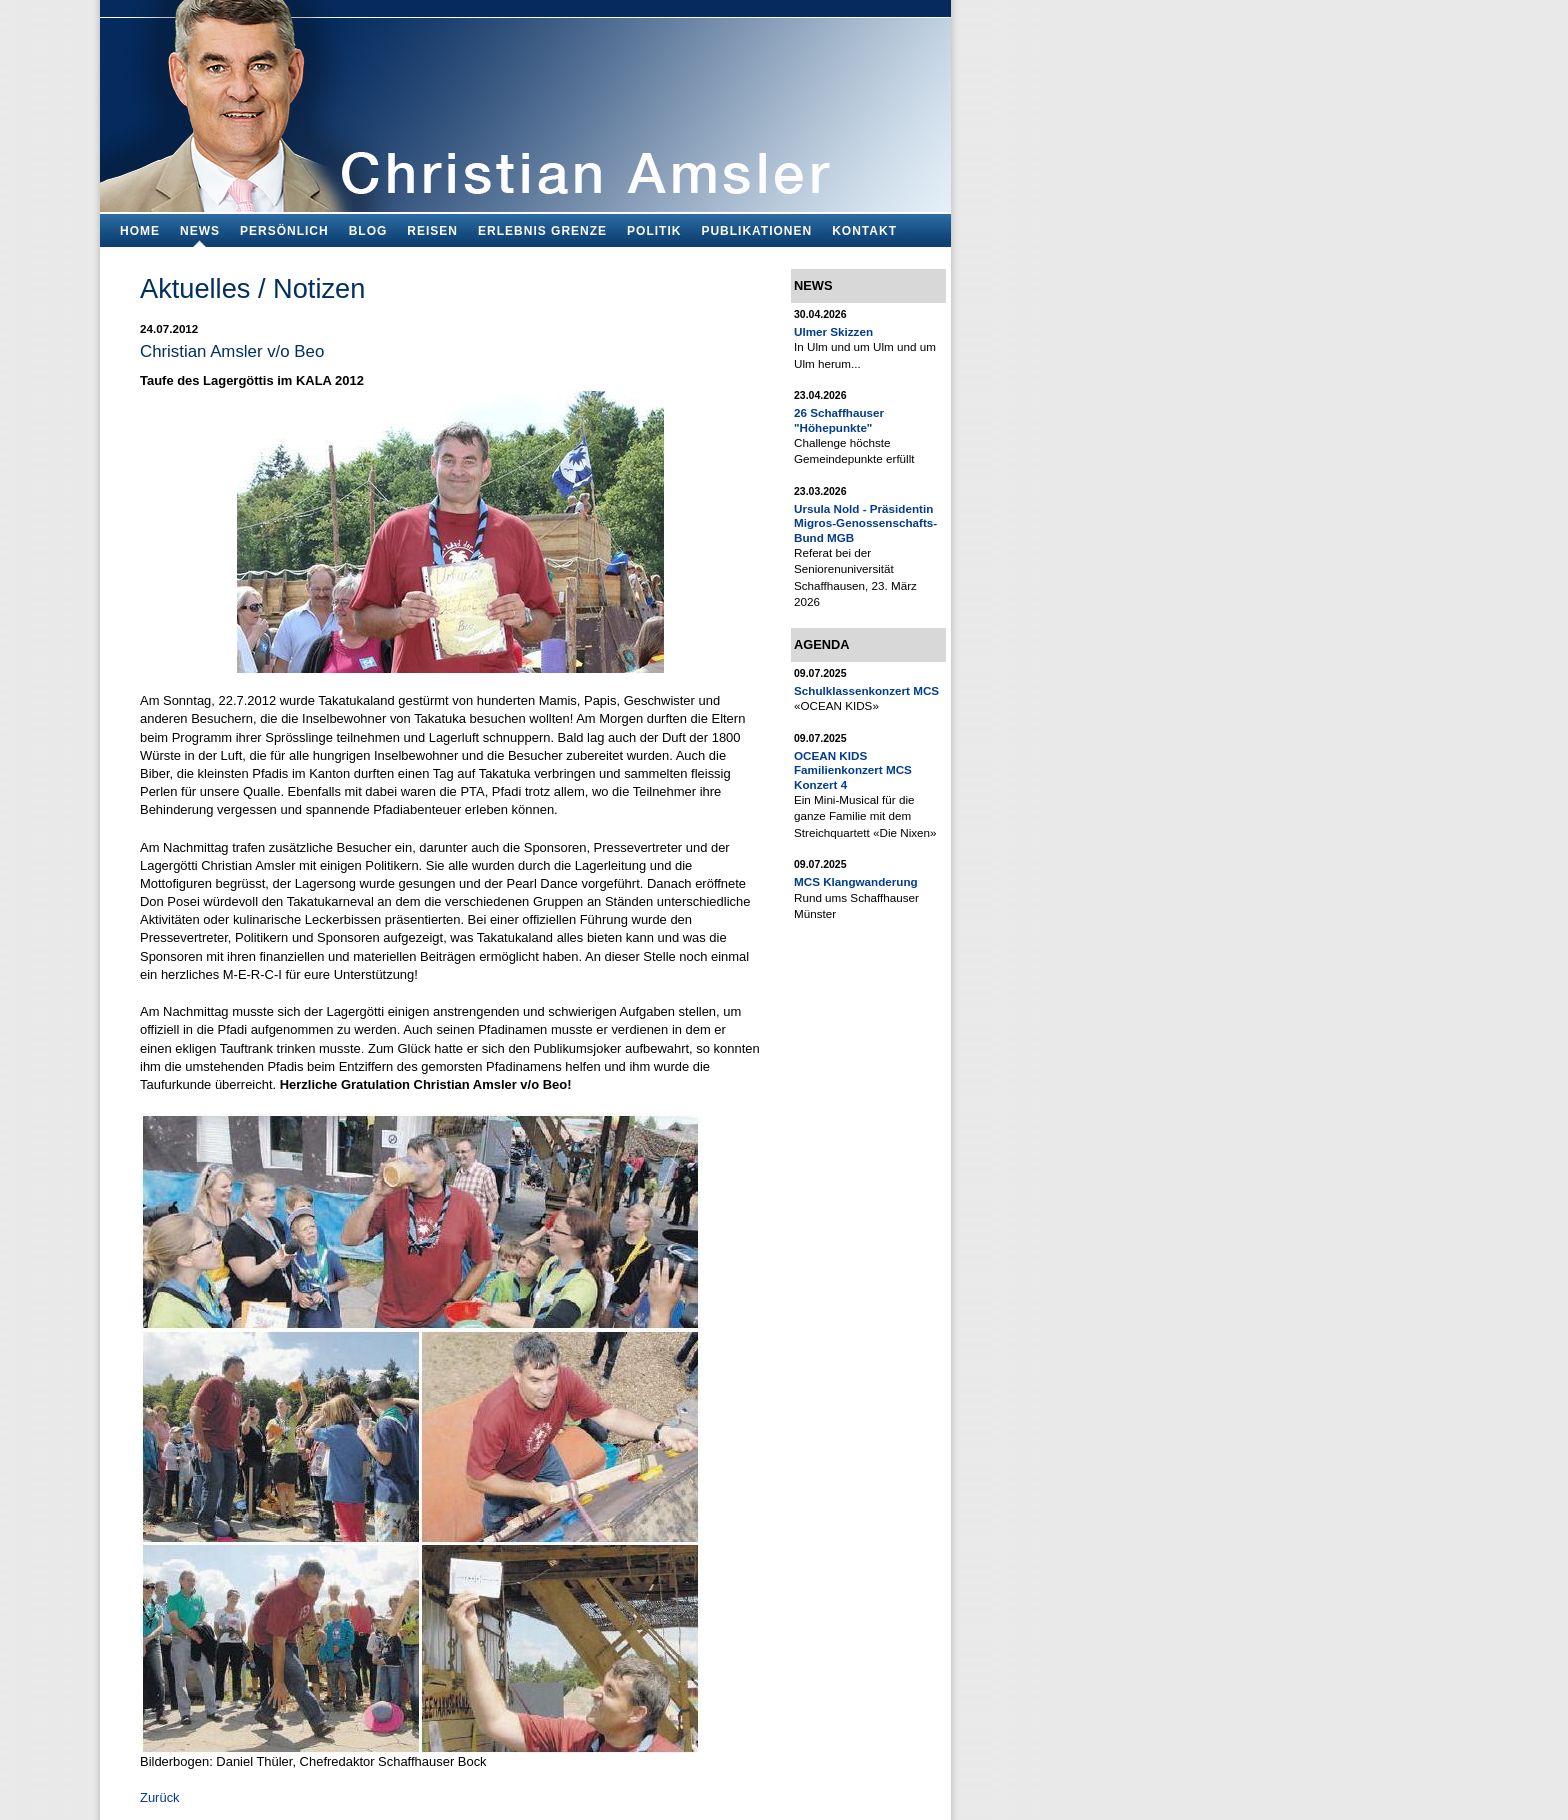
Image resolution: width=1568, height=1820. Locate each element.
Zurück (160, 1797)
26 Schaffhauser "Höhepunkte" (839, 419)
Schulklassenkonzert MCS (866, 690)
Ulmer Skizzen (833, 331)
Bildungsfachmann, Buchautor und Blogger (525, 100)
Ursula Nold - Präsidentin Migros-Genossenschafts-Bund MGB (865, 523)
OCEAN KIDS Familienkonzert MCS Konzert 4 (853, 770)
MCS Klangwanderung (856, 881)
